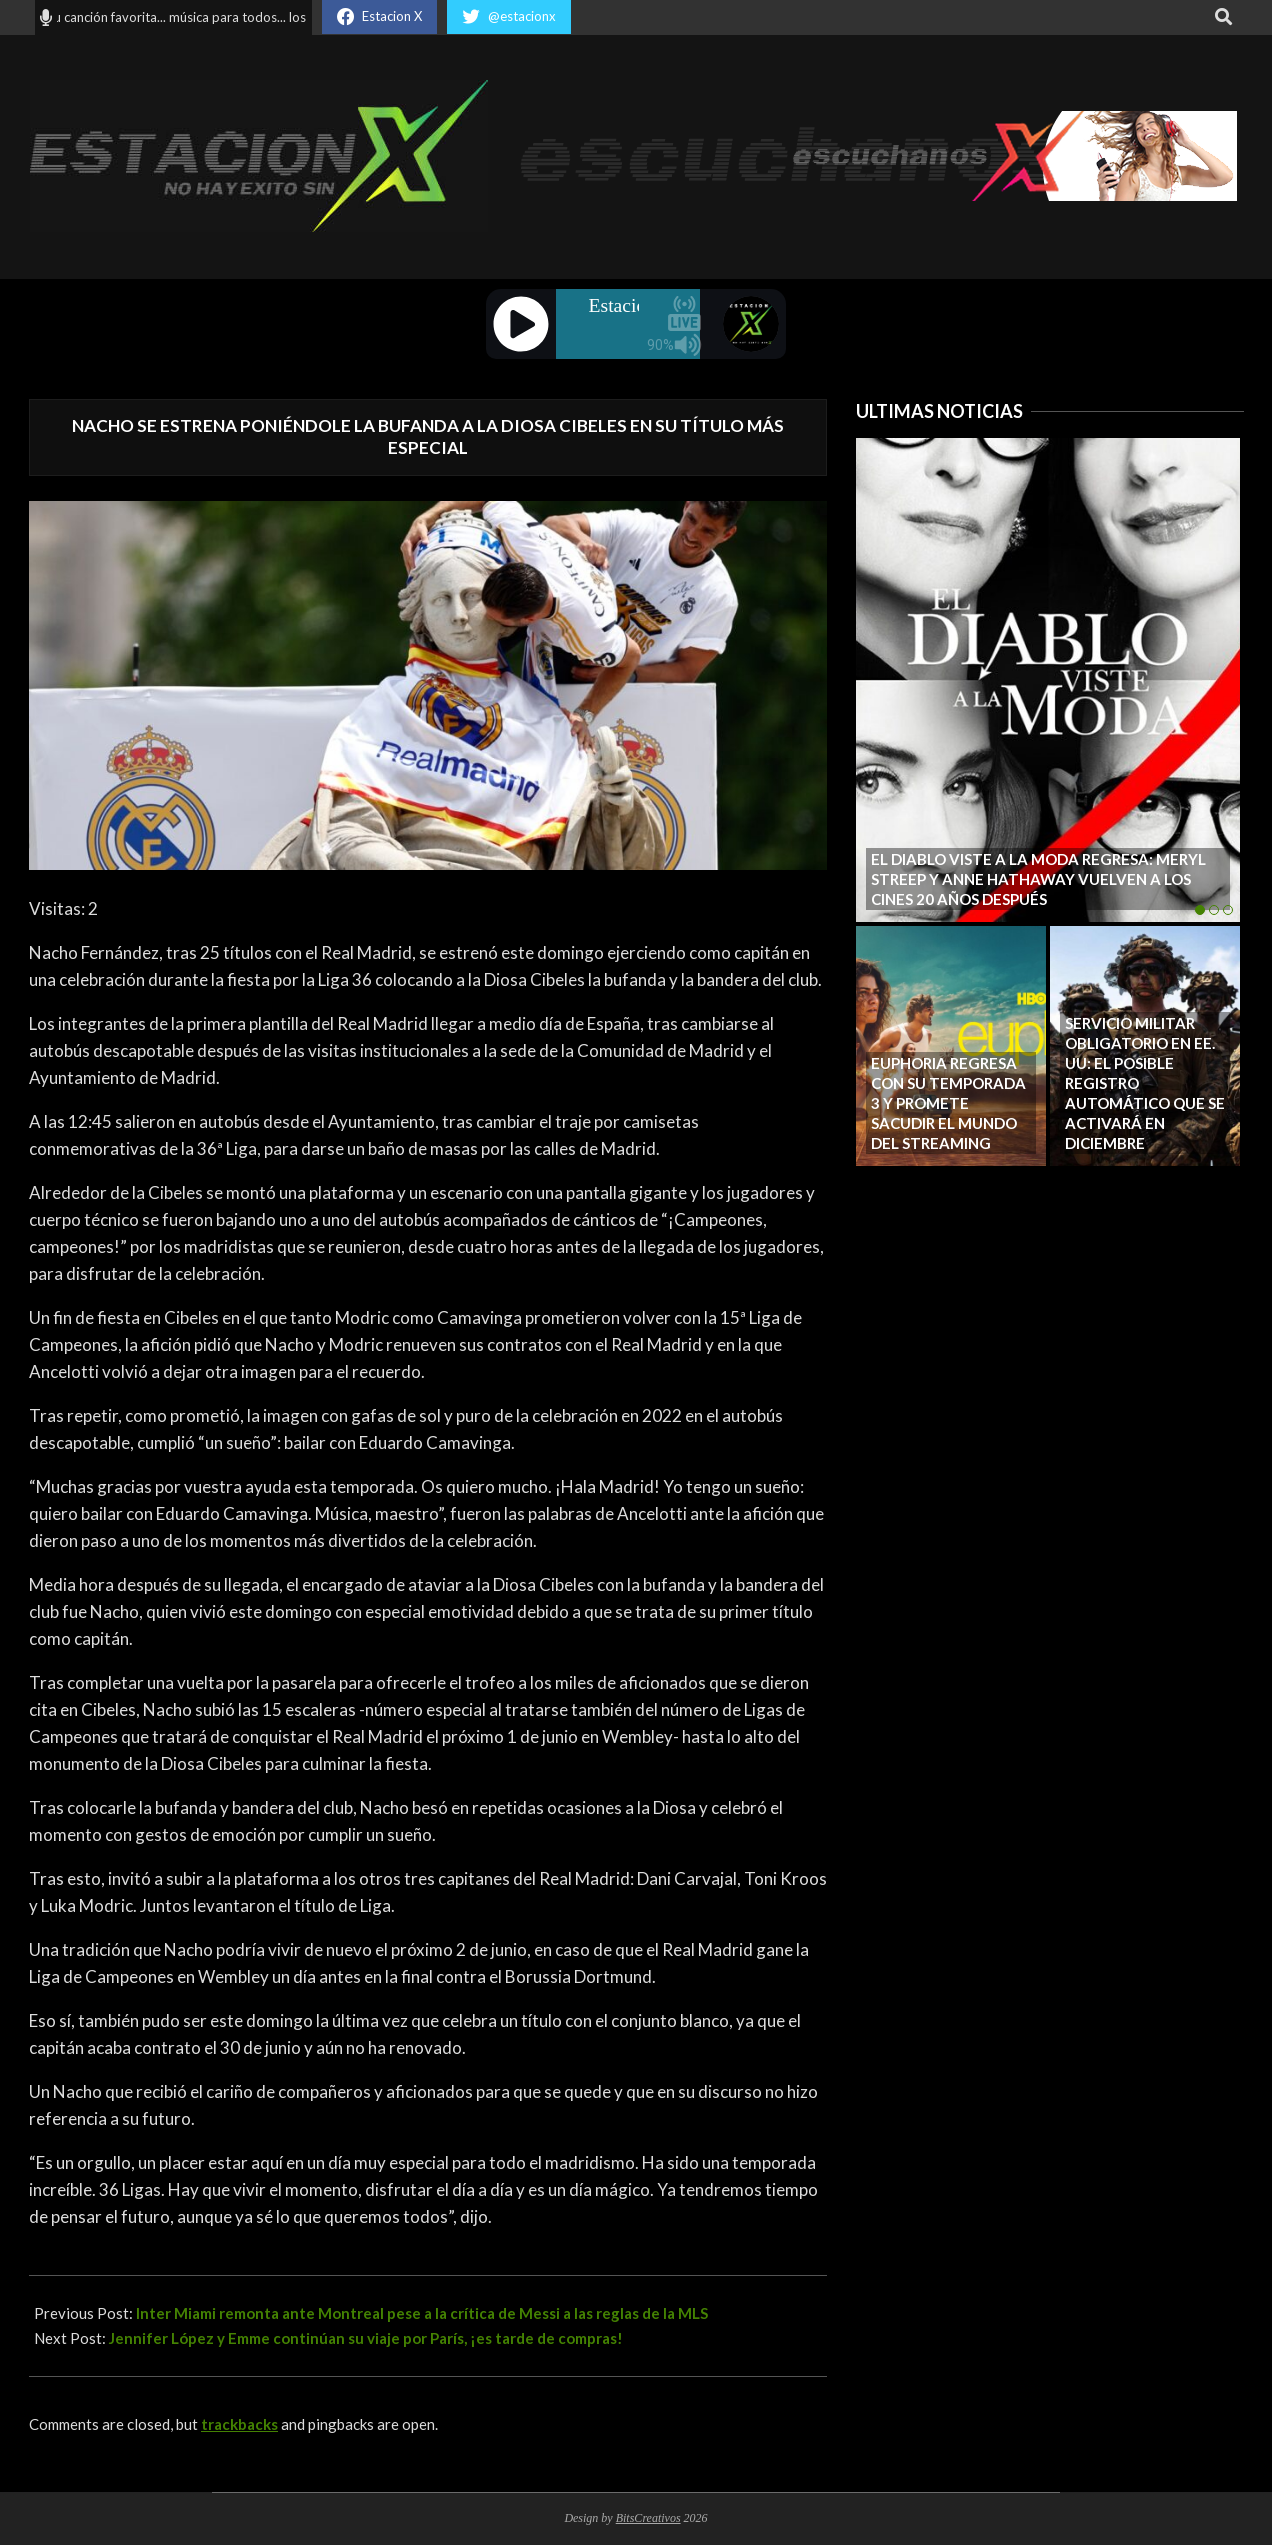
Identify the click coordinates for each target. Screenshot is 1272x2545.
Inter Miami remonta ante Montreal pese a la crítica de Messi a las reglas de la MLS (422, 2313)
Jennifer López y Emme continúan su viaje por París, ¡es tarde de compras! (366, 2338)
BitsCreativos (648, 2518)
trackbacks (239, 2424)
